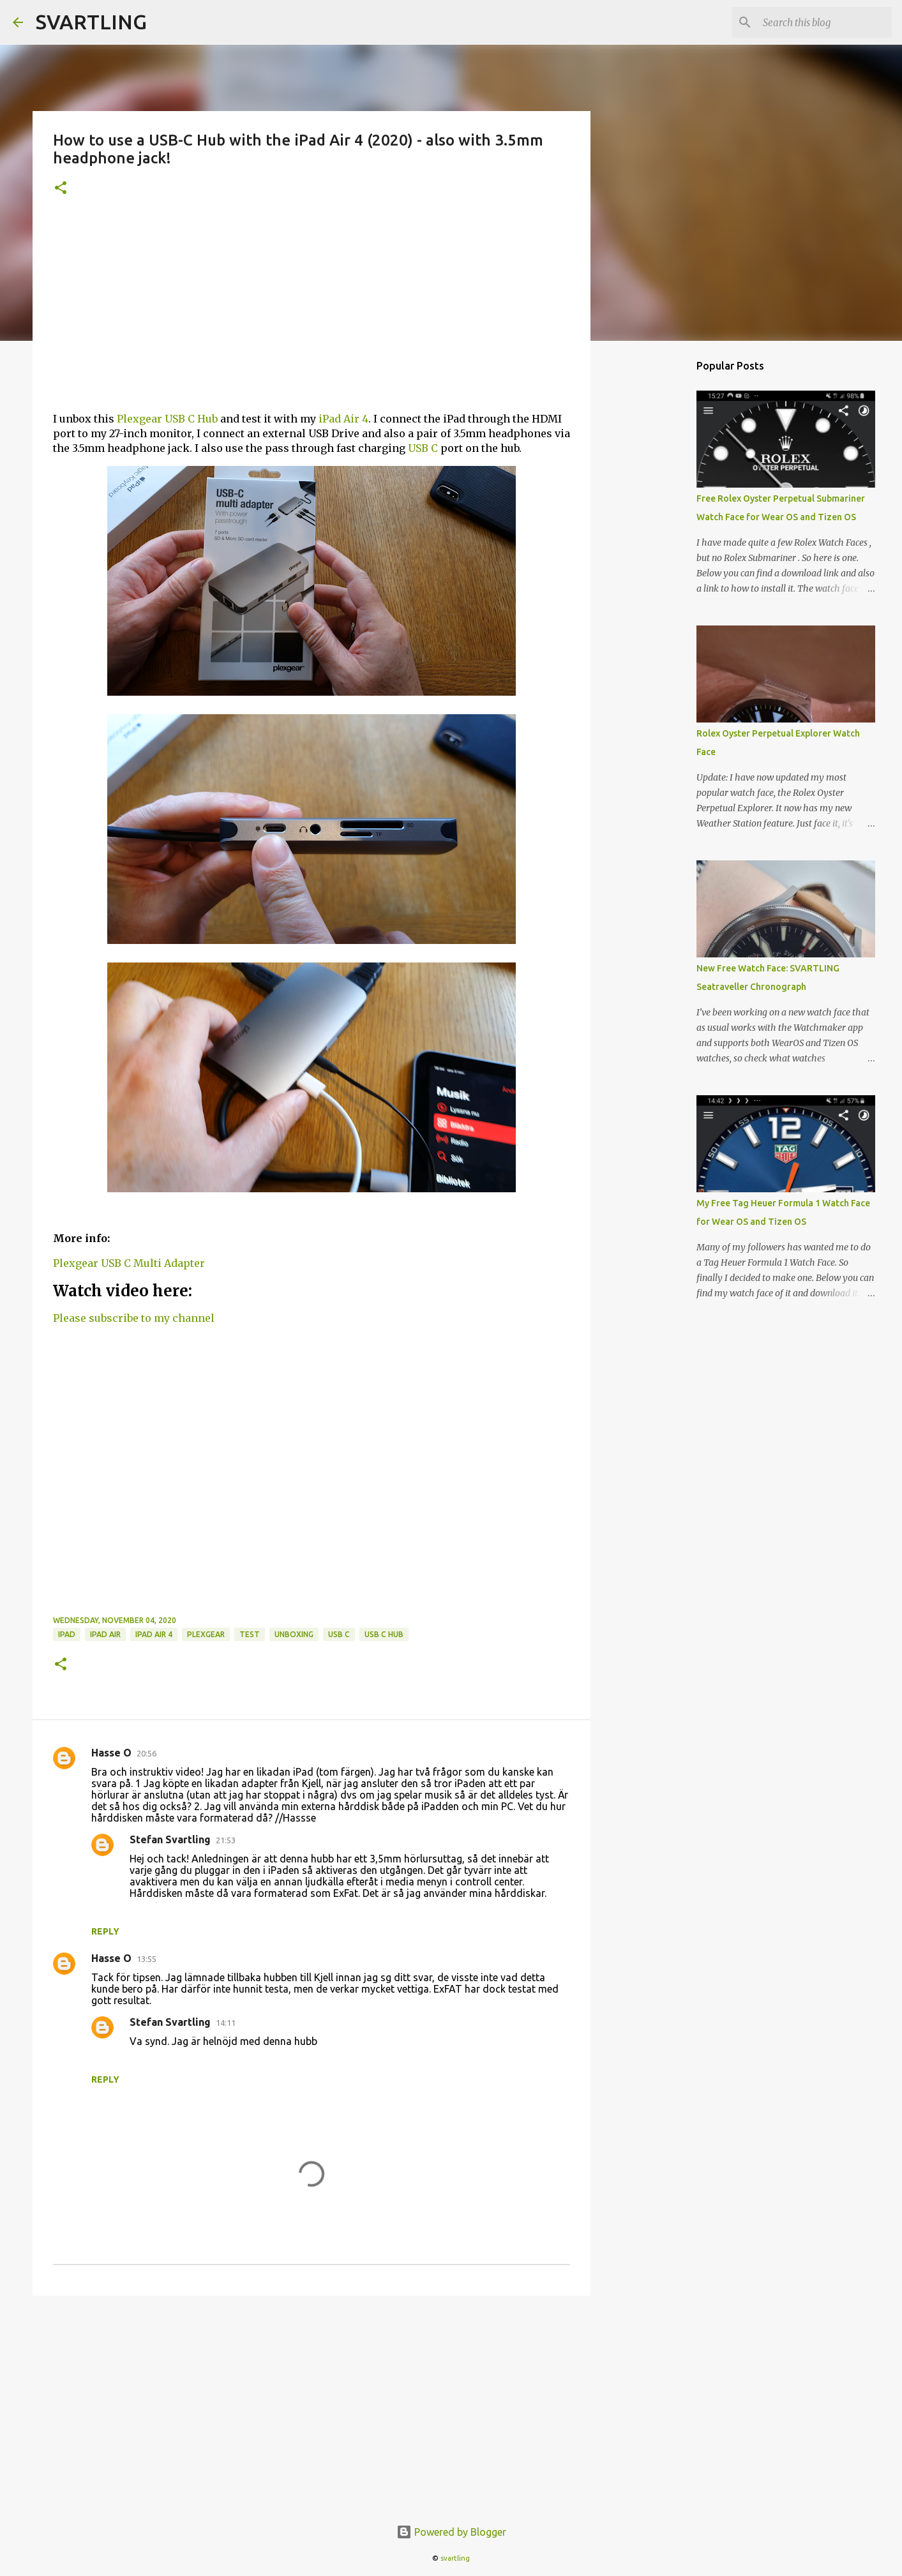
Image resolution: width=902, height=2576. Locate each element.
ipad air (105, 1634)
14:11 (226, 2022)
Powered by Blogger (451, 2532)
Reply (105, 1931)
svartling (455, 2558)
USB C (423, 448)
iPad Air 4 (343, 418)
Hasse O (111, 1752)
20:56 (146, 1753)
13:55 (146, 1958)
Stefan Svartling (170, 1839)
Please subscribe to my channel (133, 1318)
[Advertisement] (311, 312)
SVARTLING (91, 21)
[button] (60, 188)
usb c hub (384, 1634)
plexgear (206, 1634)
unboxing (293, 1634)
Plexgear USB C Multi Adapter (129, 1263)
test (249, 1634)
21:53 (226, 1840)
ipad (66, 1634)
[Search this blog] (825, 22)
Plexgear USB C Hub (167, 418)
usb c (339, 1634)
